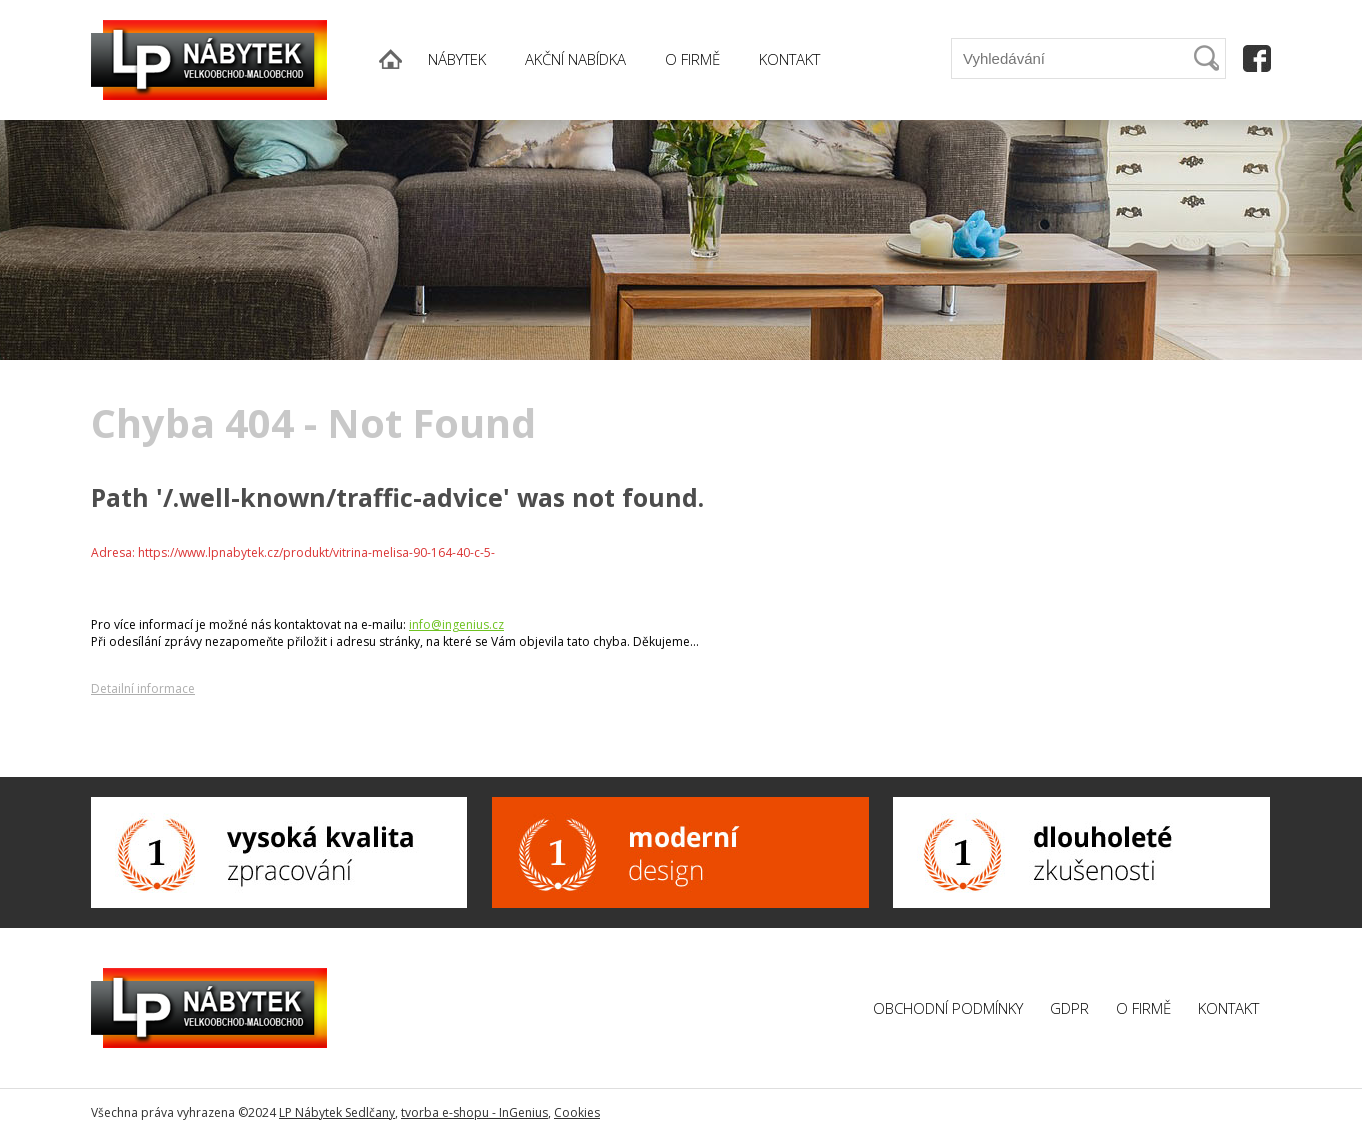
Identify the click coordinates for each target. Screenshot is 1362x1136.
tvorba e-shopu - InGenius (474, 1112)
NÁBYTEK (457, 59)
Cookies (577, 1112)
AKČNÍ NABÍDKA (575, 59)
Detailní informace (143, 688)
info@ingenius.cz (456, 624)
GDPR (1069, 1008)
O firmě (1143, 1008)
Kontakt (1228, 1008)
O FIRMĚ (692, 59)
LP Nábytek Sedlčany (337, 1112)
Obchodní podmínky (948, 1008)
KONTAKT (789, 59)
